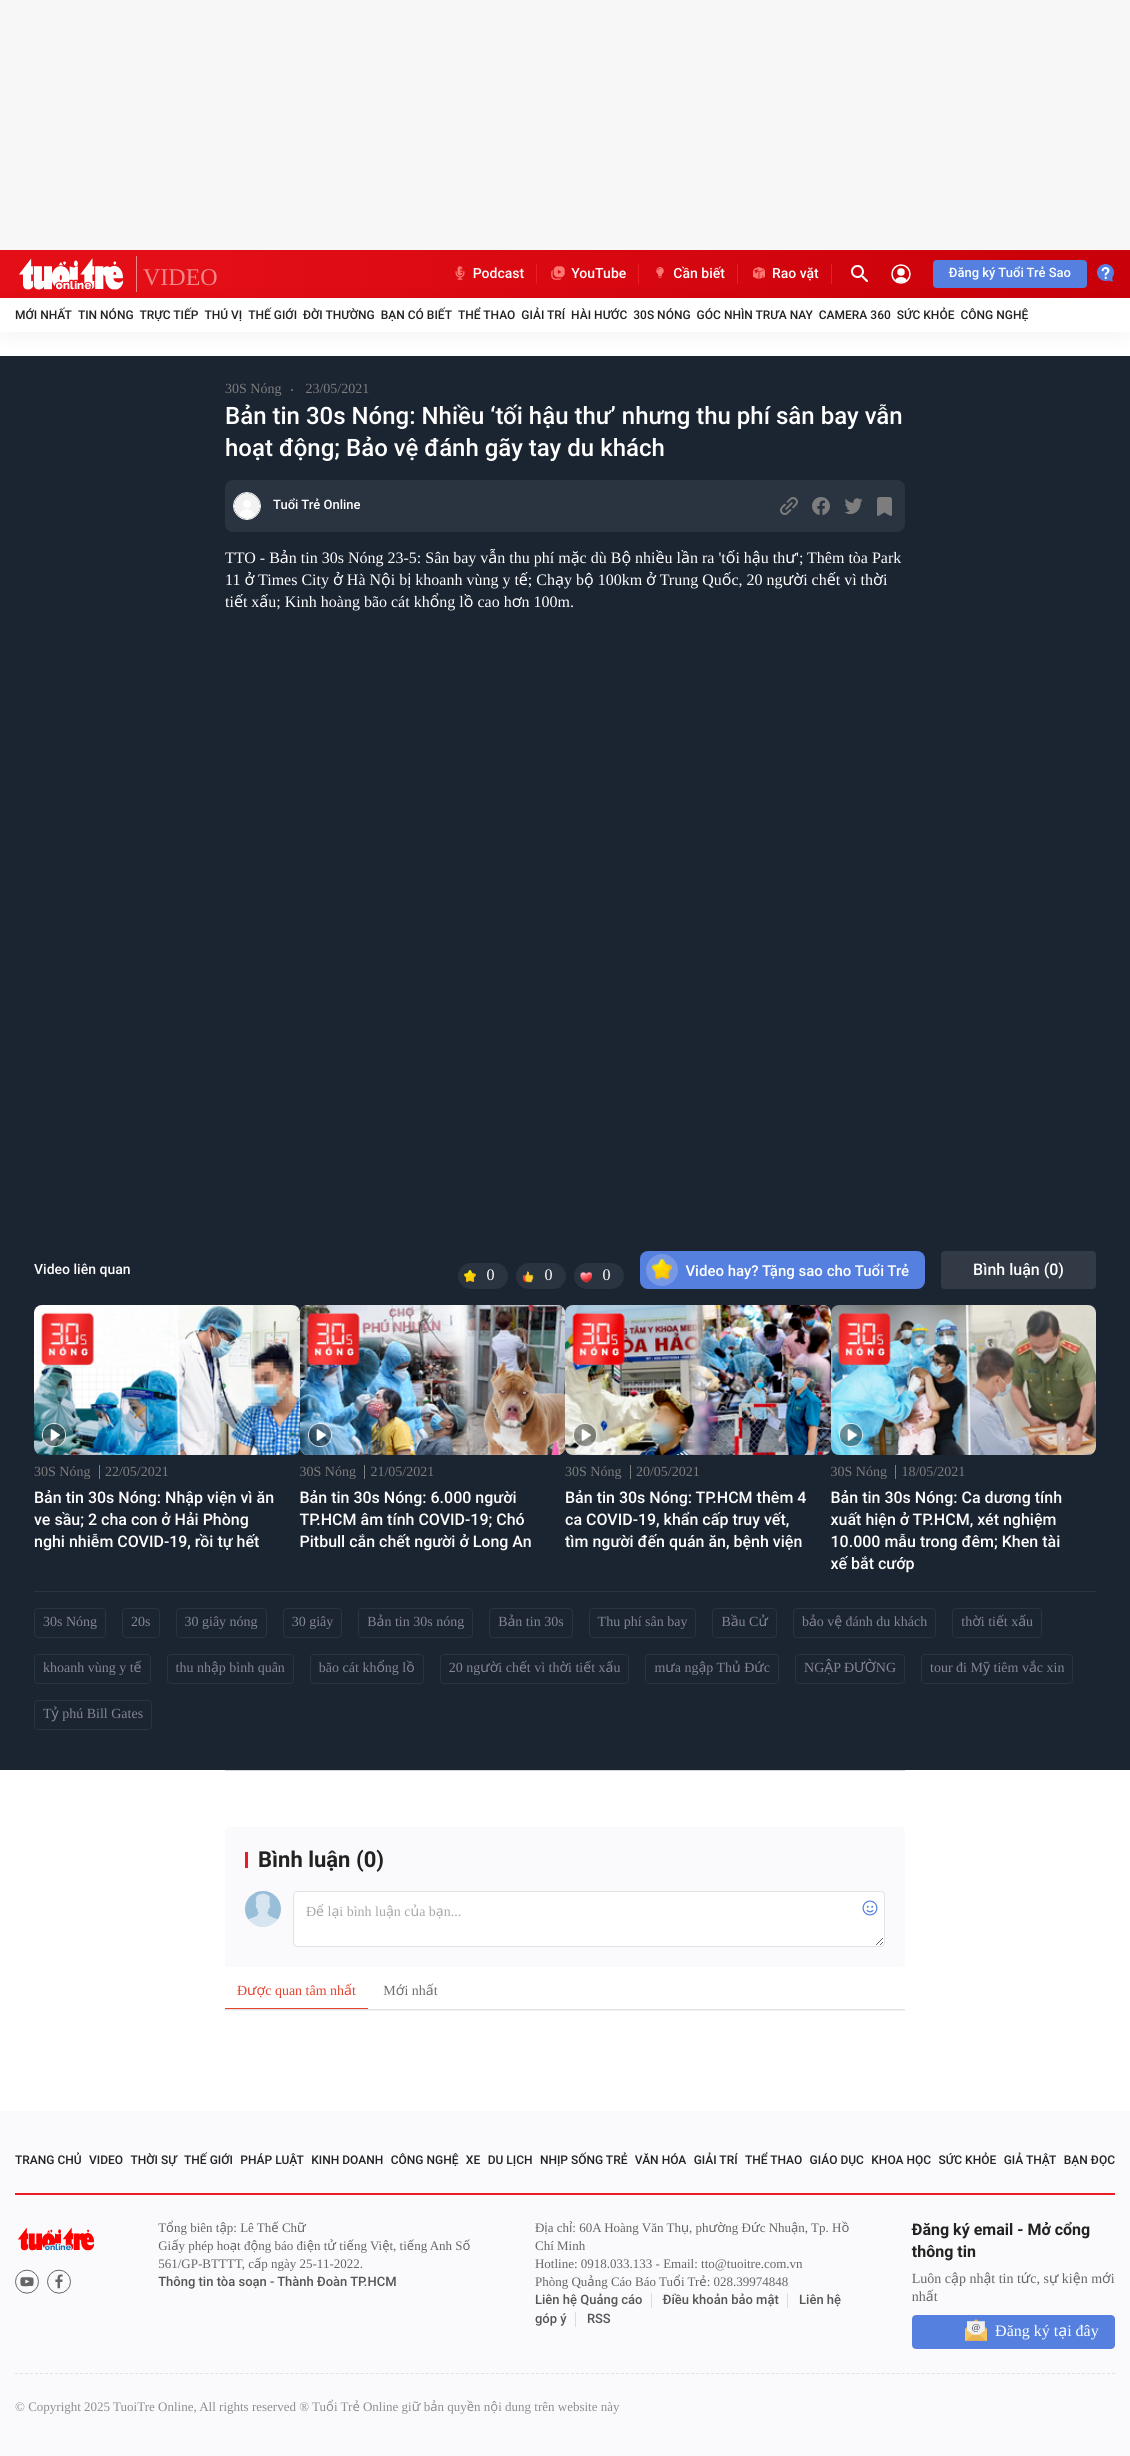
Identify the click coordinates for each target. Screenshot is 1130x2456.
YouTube (587, 274)
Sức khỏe (926, 315)
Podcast (488, 274)
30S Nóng (661, 315)
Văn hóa (661, 2160)
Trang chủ (48, 2160)
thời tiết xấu (997, 1622)
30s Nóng (70, 1622)
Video (106, 2160)
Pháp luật (272, 2160)
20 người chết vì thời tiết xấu (535, 1668)
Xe (473, 2160)
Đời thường (339, 315)
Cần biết (688, 274)
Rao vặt (784, 274)
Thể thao (486, 315)
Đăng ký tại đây (1047, 2331)
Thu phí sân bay (643, 1622)
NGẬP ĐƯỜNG (850, 1668)
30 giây (313, 1622)
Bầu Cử (744, 1622)
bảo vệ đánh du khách (864, 1622)
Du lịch (510, 2160)
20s (140, 1622)
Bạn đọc (1089, 2160)
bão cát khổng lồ (367, 1668)
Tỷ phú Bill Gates (93, 1714)
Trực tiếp (169, 315)
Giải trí (543, 315)
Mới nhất (43, 315)
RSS (599, 2319)
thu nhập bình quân (230, 1668)
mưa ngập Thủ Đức (712, 1668)
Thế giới (272, 315)
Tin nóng (106, 315)
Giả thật (1030, 2160)
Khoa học (901, 2160)
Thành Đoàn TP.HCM (336, 2282)
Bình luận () (1018, 1269)
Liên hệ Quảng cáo (589, 2300)
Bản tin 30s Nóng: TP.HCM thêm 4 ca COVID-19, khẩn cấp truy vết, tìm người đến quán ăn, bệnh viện (685, 1519)
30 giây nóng (221, 1622)
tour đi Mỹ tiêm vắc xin (997, 1668)
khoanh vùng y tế (92, 1668)
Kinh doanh (347, 2160)
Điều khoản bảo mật (721, 2300)
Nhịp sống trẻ (584, 2160)
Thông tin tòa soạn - (217, 2282)
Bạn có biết (416, 315)
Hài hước (599, 315)
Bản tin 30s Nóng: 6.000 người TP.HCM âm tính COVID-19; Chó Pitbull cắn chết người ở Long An (416, 1519)
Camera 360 (855, 315)
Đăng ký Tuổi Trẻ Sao (1010, 273)
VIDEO (180, 278)
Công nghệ (994, 315)
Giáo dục (837, 2160)
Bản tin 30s (530, 1622)
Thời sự (153, 2160)
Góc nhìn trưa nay (755, 315)
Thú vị (223, 315)
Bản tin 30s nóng (415, 1622)
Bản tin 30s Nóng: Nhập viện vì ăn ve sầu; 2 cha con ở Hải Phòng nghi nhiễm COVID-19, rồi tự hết (154, 1519)
